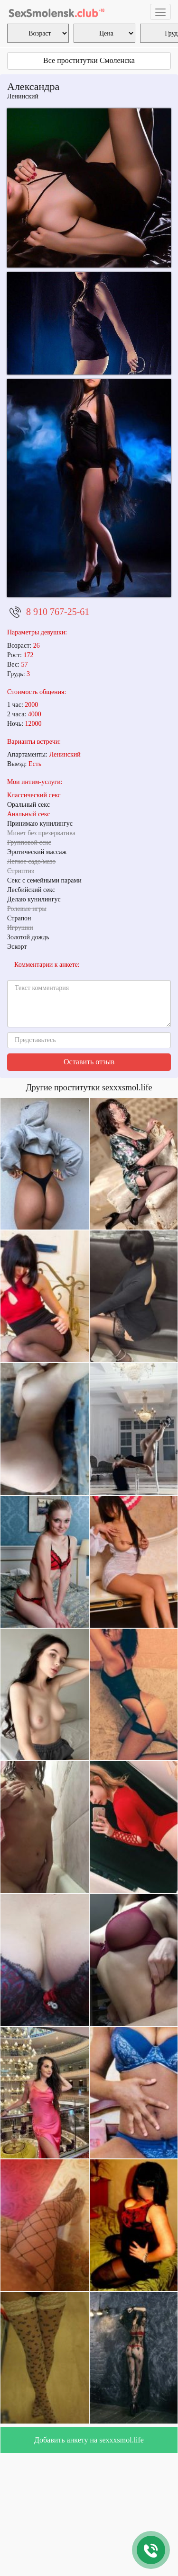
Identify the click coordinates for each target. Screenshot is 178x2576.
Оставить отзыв (89, 1062)
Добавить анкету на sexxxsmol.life (89, 2440)
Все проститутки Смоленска (89, 60)
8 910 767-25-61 (57, 611)
